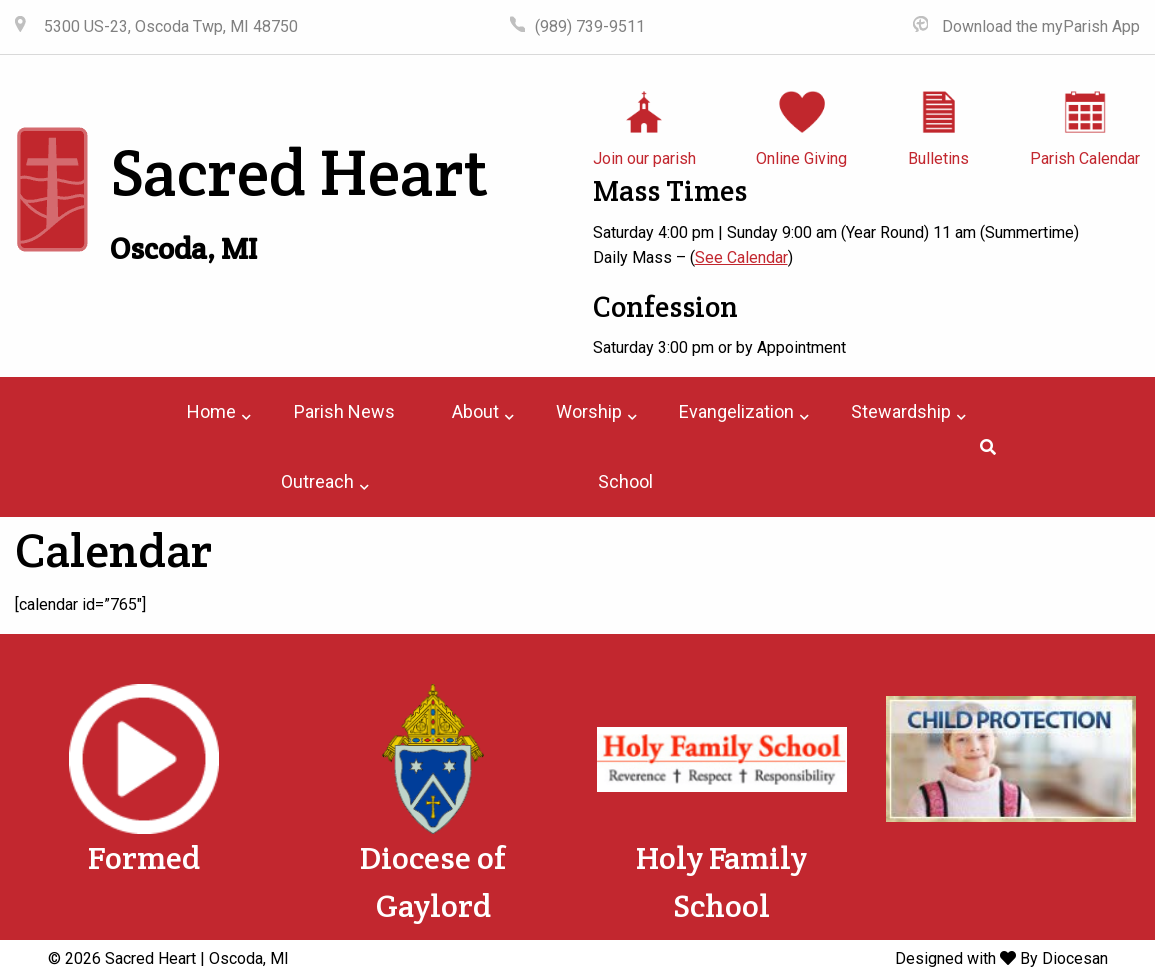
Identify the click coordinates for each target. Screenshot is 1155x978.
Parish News (344, 411)
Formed (144, 857)
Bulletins (938, 158)
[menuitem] (211, 412)
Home (211, 411)
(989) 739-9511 (590, 26)
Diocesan (1075, 958)
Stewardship (901, 411)
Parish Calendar (1085, 158)
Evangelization (736, 411)
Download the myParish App (1039, 26)
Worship (589, 411)
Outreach (317, 481)
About (475, 411)
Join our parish (644, 158)
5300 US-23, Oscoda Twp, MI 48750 (169, 26)
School (625, 481)
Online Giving (801, 158)
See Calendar (741, 257)
